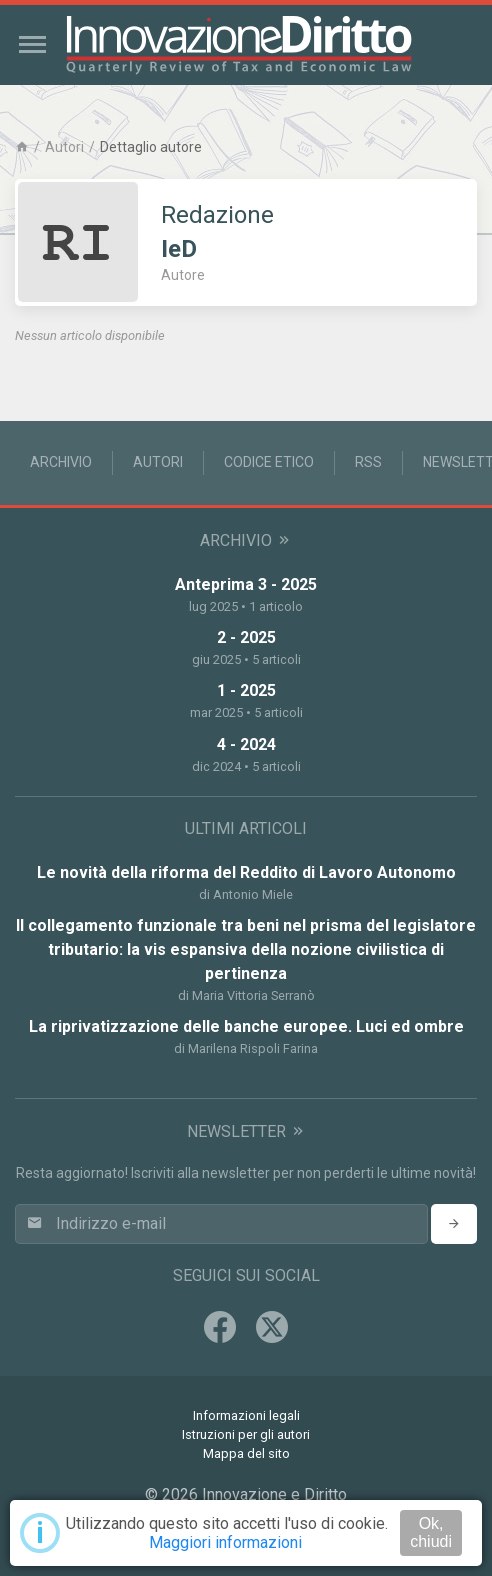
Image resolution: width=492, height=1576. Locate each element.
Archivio (61, 462)
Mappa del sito (246, 1453)
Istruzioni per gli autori (246, 1434)
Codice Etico (269, 462)
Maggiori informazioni (225, 1542)
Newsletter (246, 1131)
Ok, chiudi (431, 1532)
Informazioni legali (246, 1415)
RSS (368, 462)
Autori (64, 147)
